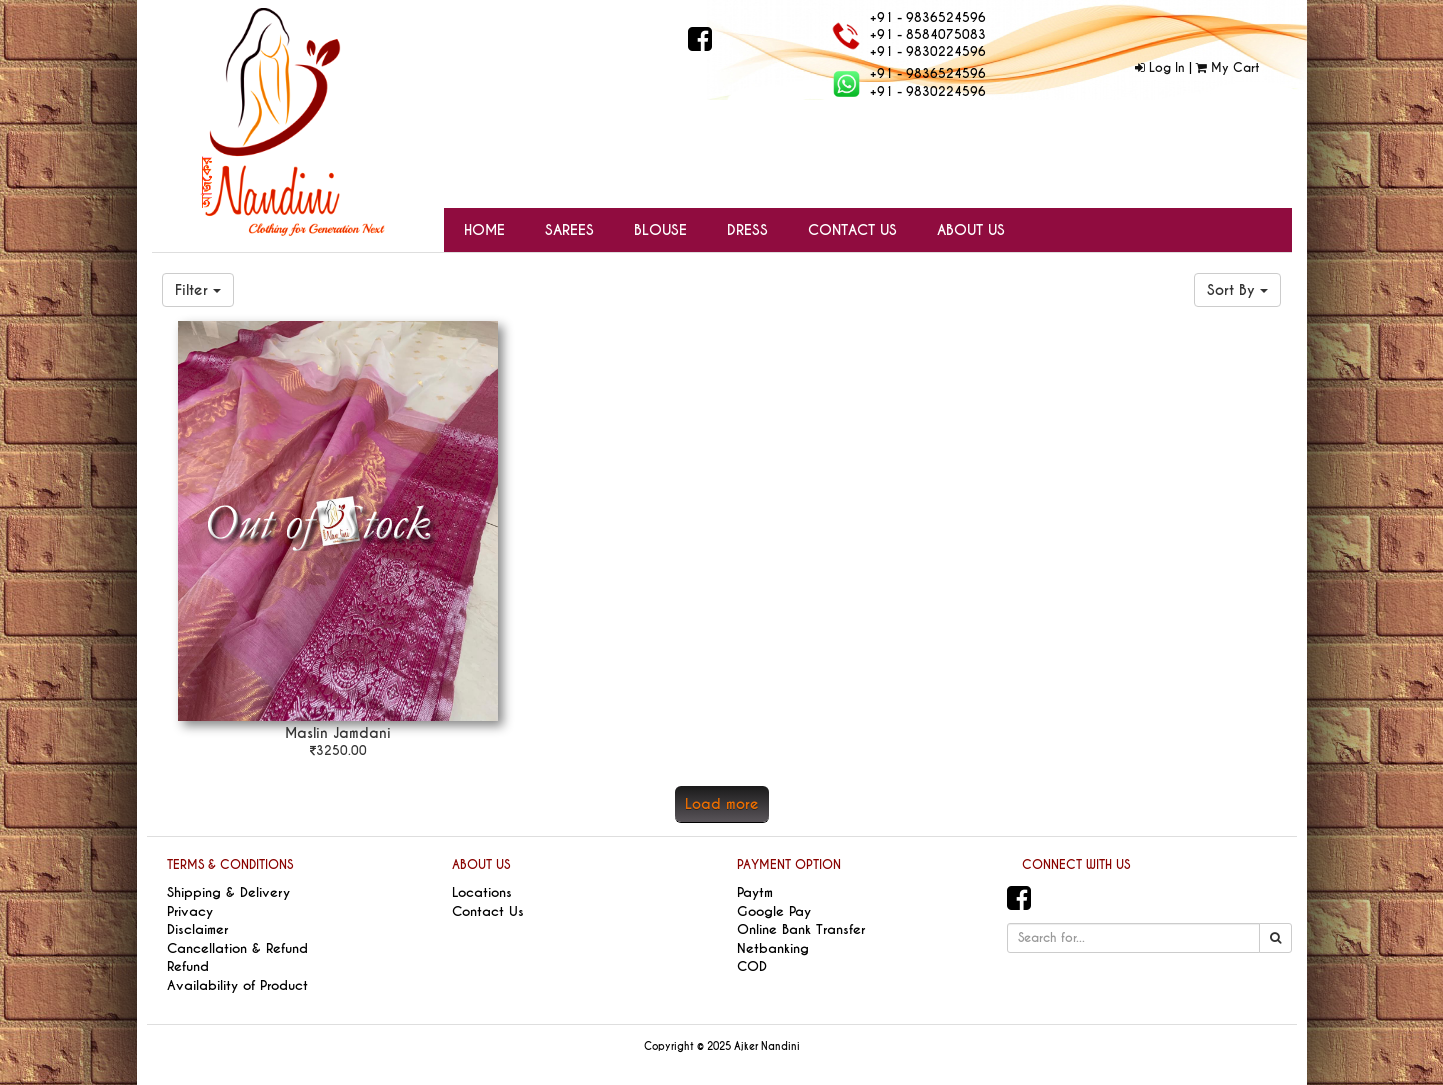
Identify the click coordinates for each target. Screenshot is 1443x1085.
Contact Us (488, 911)
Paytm (755, 892)
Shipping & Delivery (228, 892)
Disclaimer (197, 929)
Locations (482, 892)
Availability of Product (237, 985)
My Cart (1227, 68)
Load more (722, 804)
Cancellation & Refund (237, 948)
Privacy (190, 911)
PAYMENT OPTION (789, 865)
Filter (198, 290)
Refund (188, 966)
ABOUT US (481, 865)
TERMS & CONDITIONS (230, 865)
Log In (1160, 68)
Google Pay (774, 911)
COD (752, 966)
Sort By (1237, 290)
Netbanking (773, 948)
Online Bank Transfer (801, 929)
